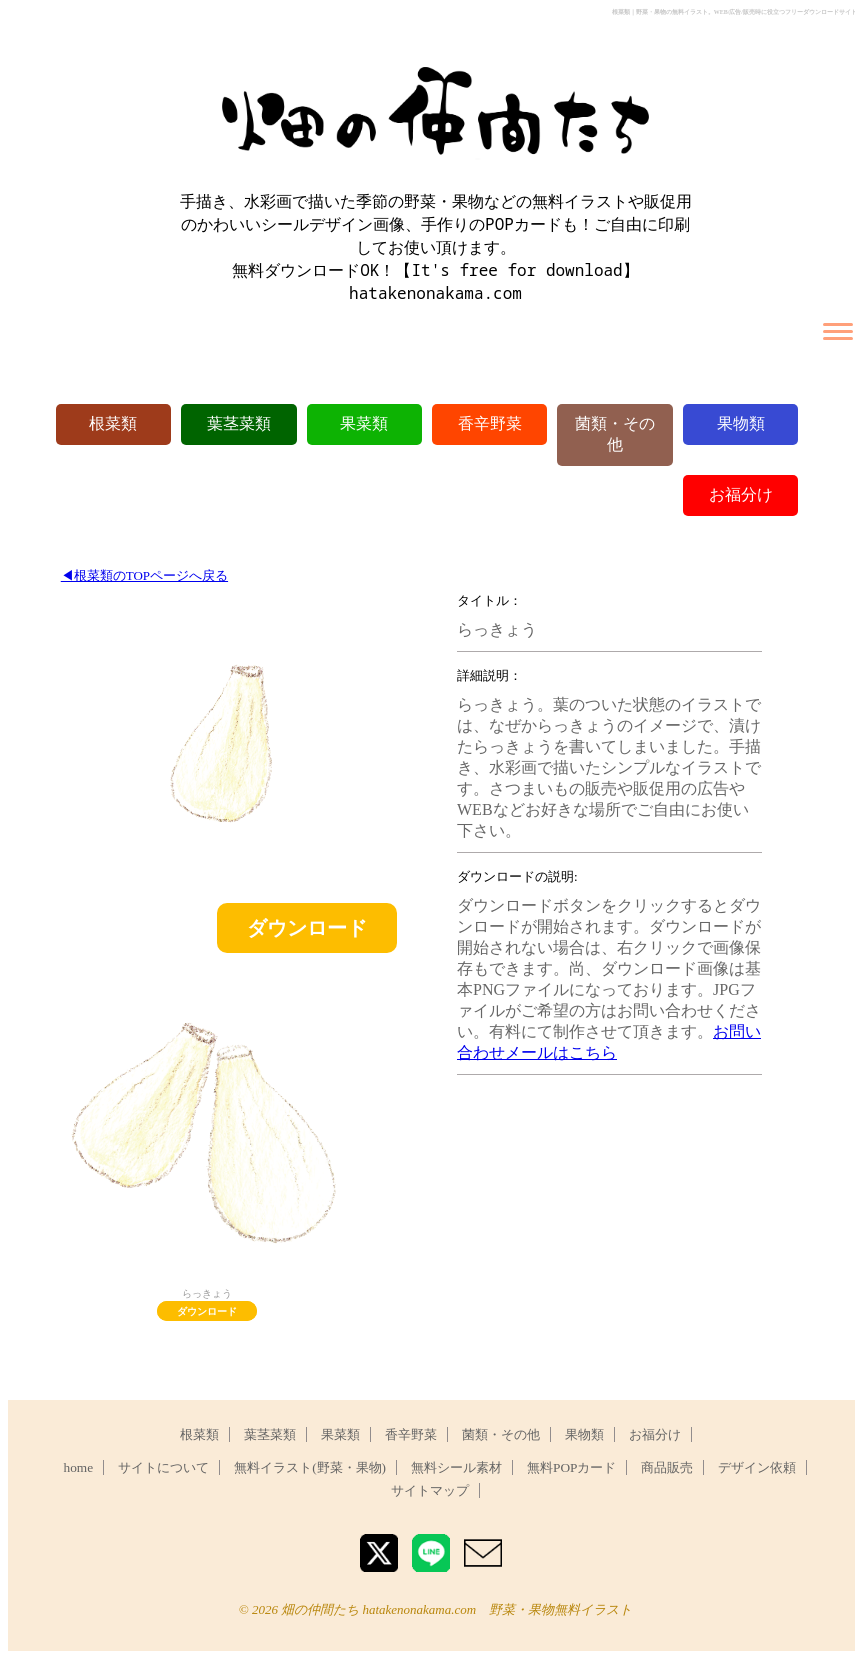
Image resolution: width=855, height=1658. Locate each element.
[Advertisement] (607, 1215)
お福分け (741, 494)
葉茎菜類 (239, 423)
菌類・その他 (501, 1434)
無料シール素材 (456, 1467)
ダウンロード (307, 928)
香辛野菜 (490, 423)
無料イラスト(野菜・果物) (310, 1467)
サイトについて (163, 1467)
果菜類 (364, 423)
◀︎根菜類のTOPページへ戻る (144, 575)
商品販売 (667, 1467)
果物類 (741, 423)
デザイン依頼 (757, 1467)
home (79, 1467)
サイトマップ (430, 1490)
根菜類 (113, 423)
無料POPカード (571, 1467)
